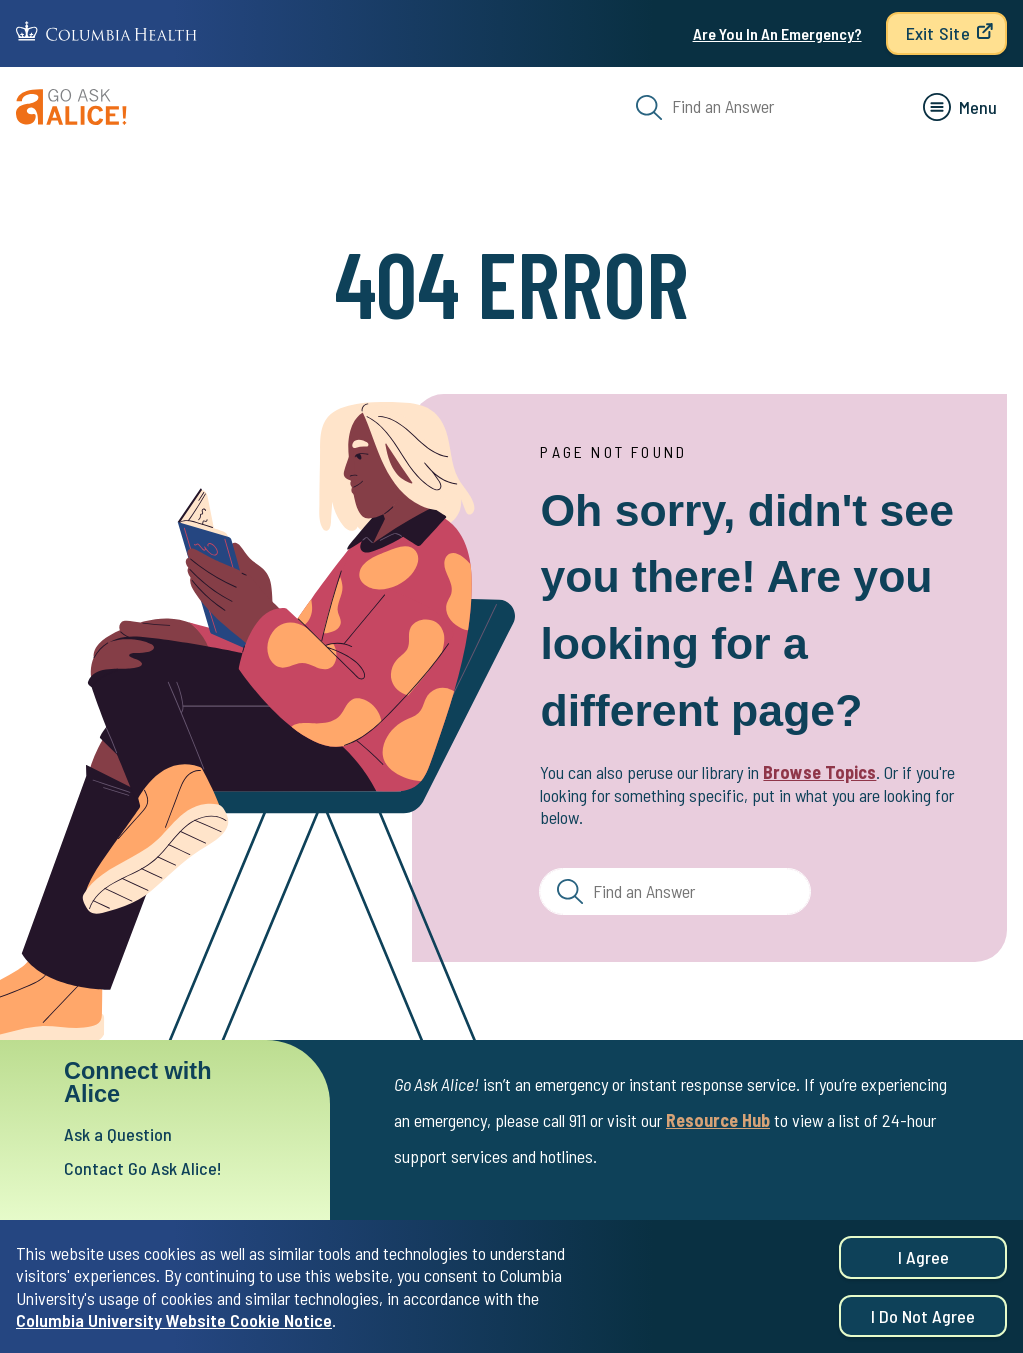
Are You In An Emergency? (777, 33)
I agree (923, 1258)
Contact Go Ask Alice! (145, 1169)
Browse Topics (819, 772)
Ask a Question (120, 1134)
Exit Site (938, 33)
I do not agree (923, 1316)
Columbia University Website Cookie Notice (174, 1321)
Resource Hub (718, 1121)
